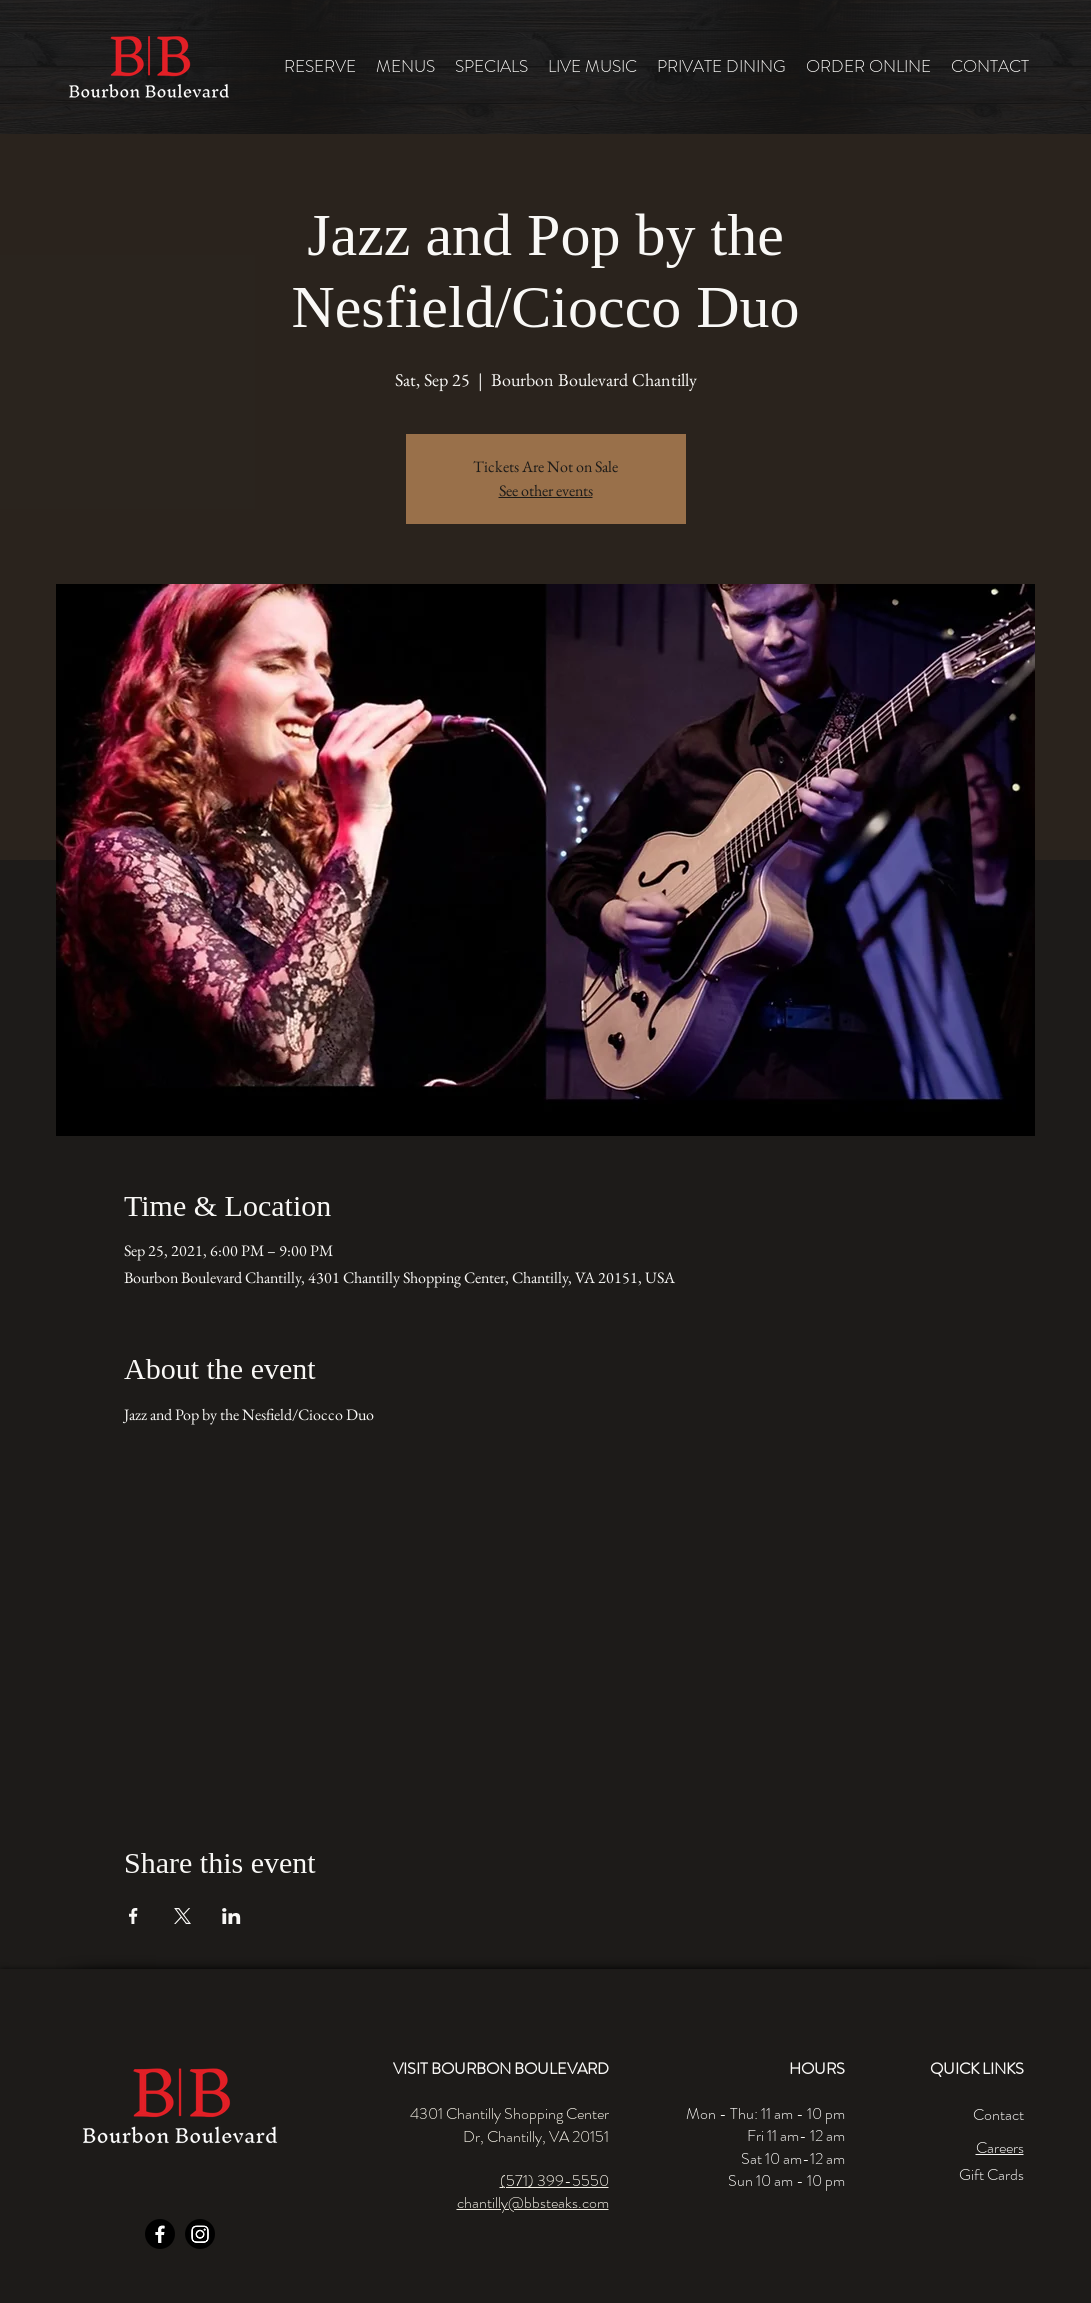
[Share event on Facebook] (133, 1916)
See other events (546, 490)
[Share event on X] (182, 1916)
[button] (405, 66)
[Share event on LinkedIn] (231, 1916)
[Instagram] (200, 2234)
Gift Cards (991, 2174)
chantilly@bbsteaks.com (533, 2202)
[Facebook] (160, 2234)
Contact (998, 2114)
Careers (1000, 2147)
